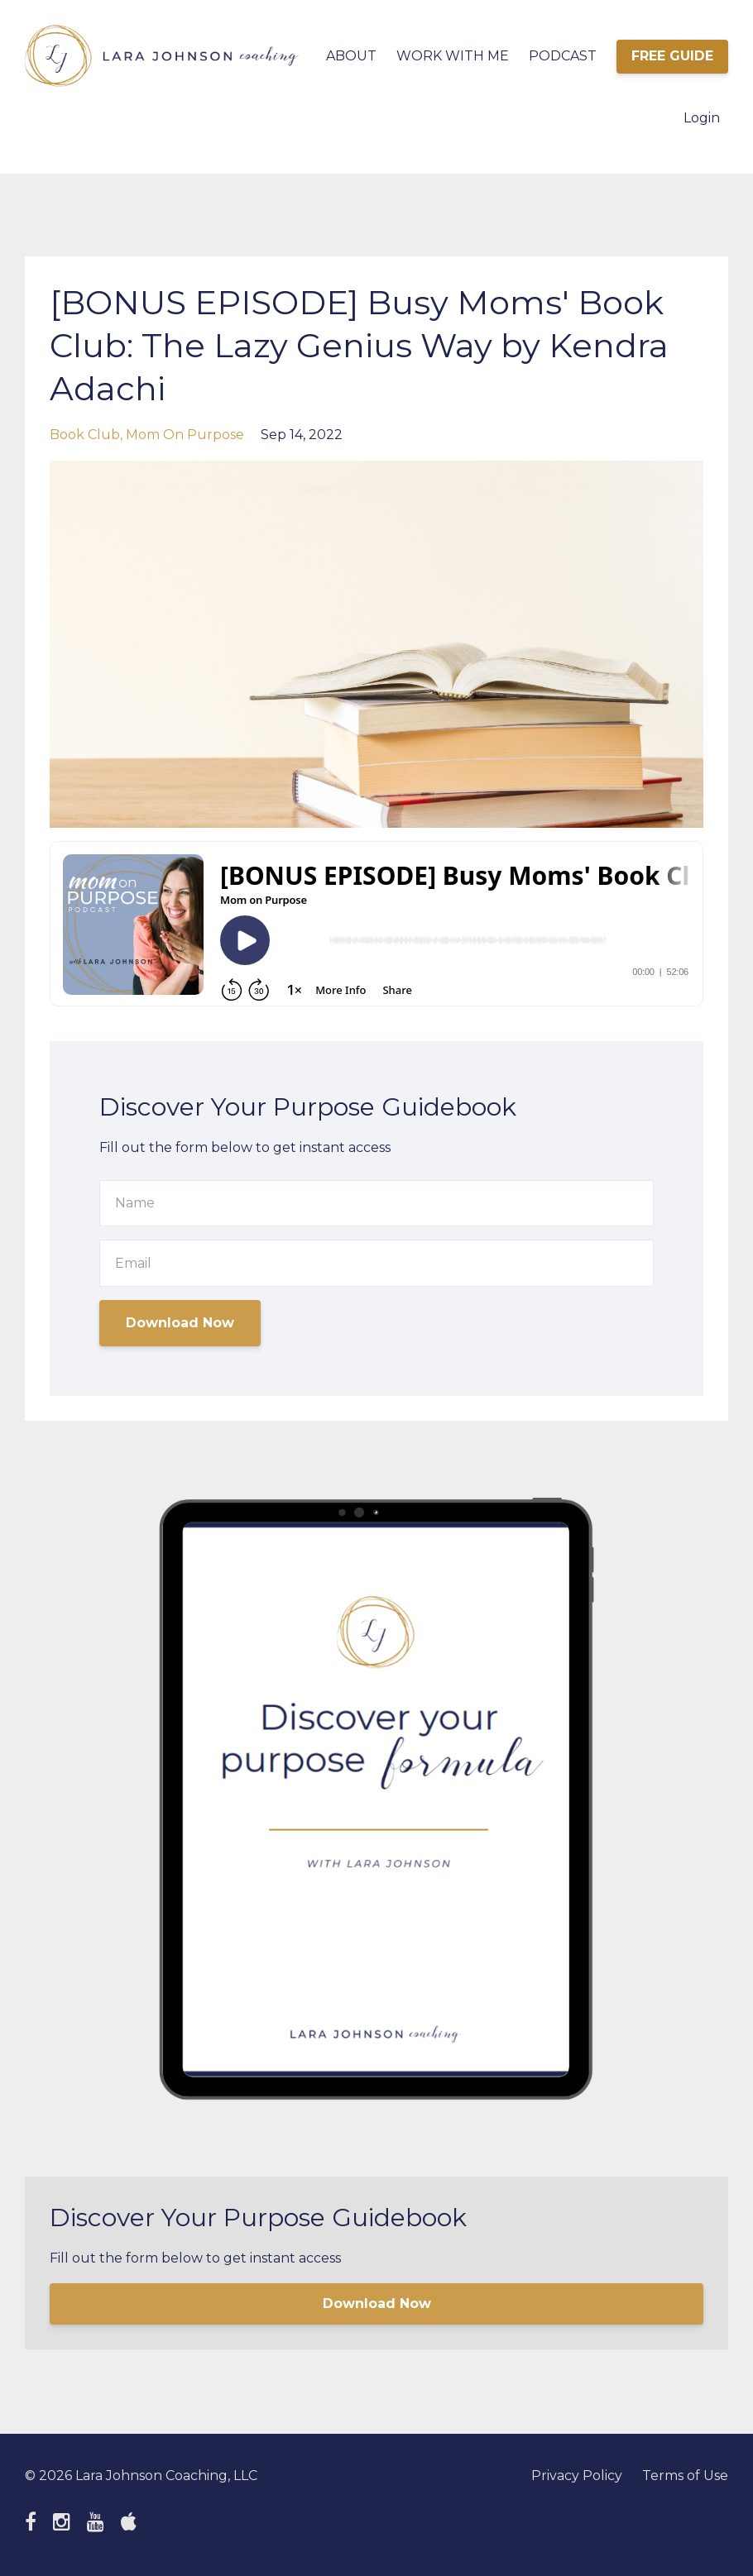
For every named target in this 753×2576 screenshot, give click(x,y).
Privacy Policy (576, 2475)
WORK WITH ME (452, 56)
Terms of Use (685, 2475)
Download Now (180, 1323)
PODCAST (563, 56)
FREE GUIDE (672, 56)
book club (85, 434)
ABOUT (351, 56)
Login (701, 118)
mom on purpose (185, 434)
